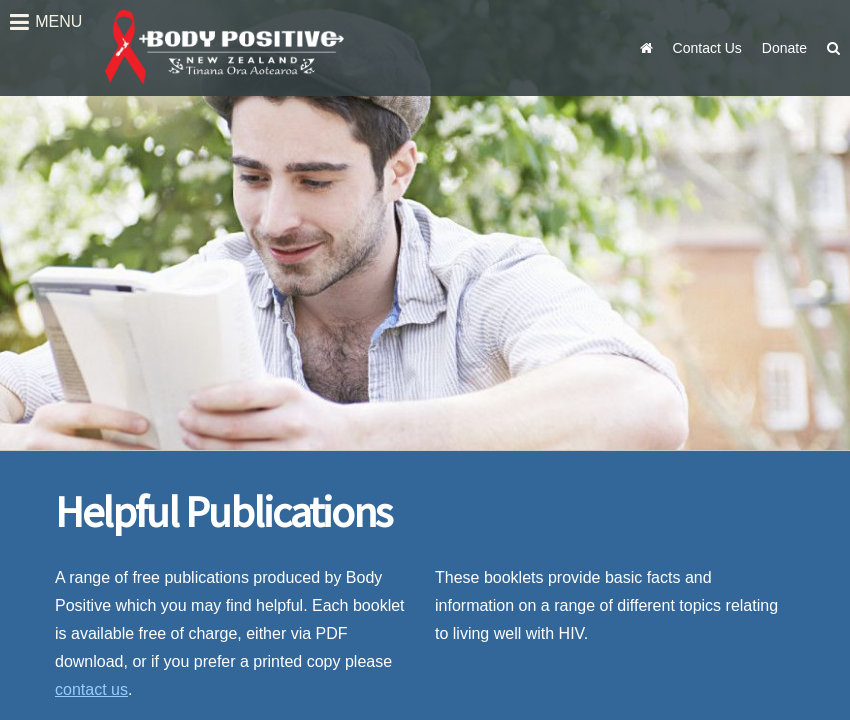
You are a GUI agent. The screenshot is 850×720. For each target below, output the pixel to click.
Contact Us (707, 48)
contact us (91, 689)
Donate (784, 48)
